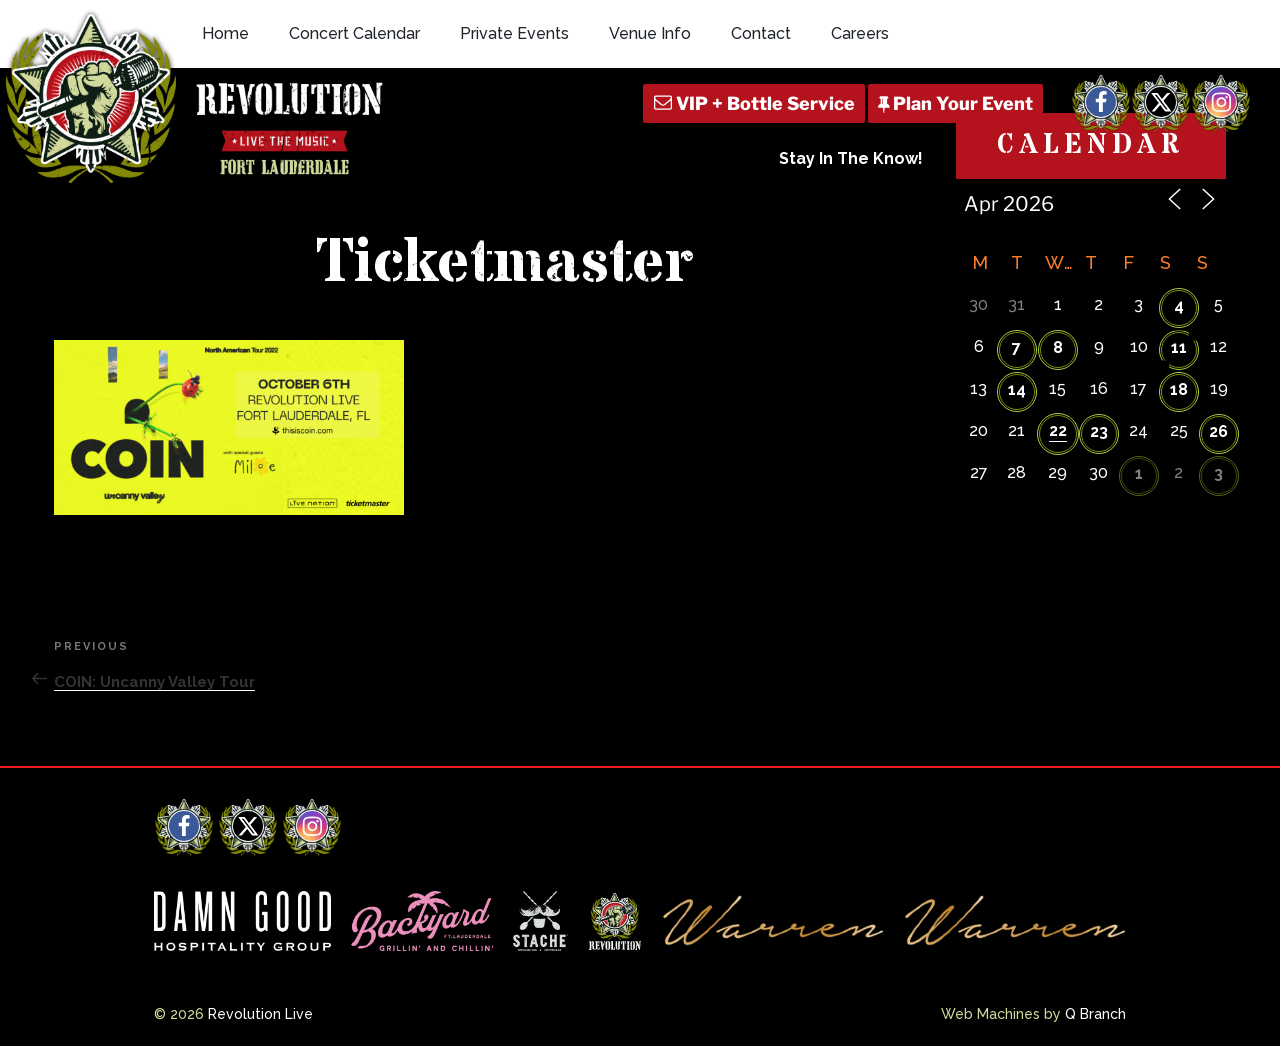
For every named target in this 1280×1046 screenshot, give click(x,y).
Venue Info (650, 33)
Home (225, 33)
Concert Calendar (354, 33)
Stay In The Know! (851, 158)
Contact (761, 33)
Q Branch (1095, 1014)
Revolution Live (260, 1014)
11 (1179, 347)
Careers (860, 33)
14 (1017, 389)
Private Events (514, 33)
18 (1179, 389)
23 (1099, 431)
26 (1218, 431)
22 (1058, 430)
